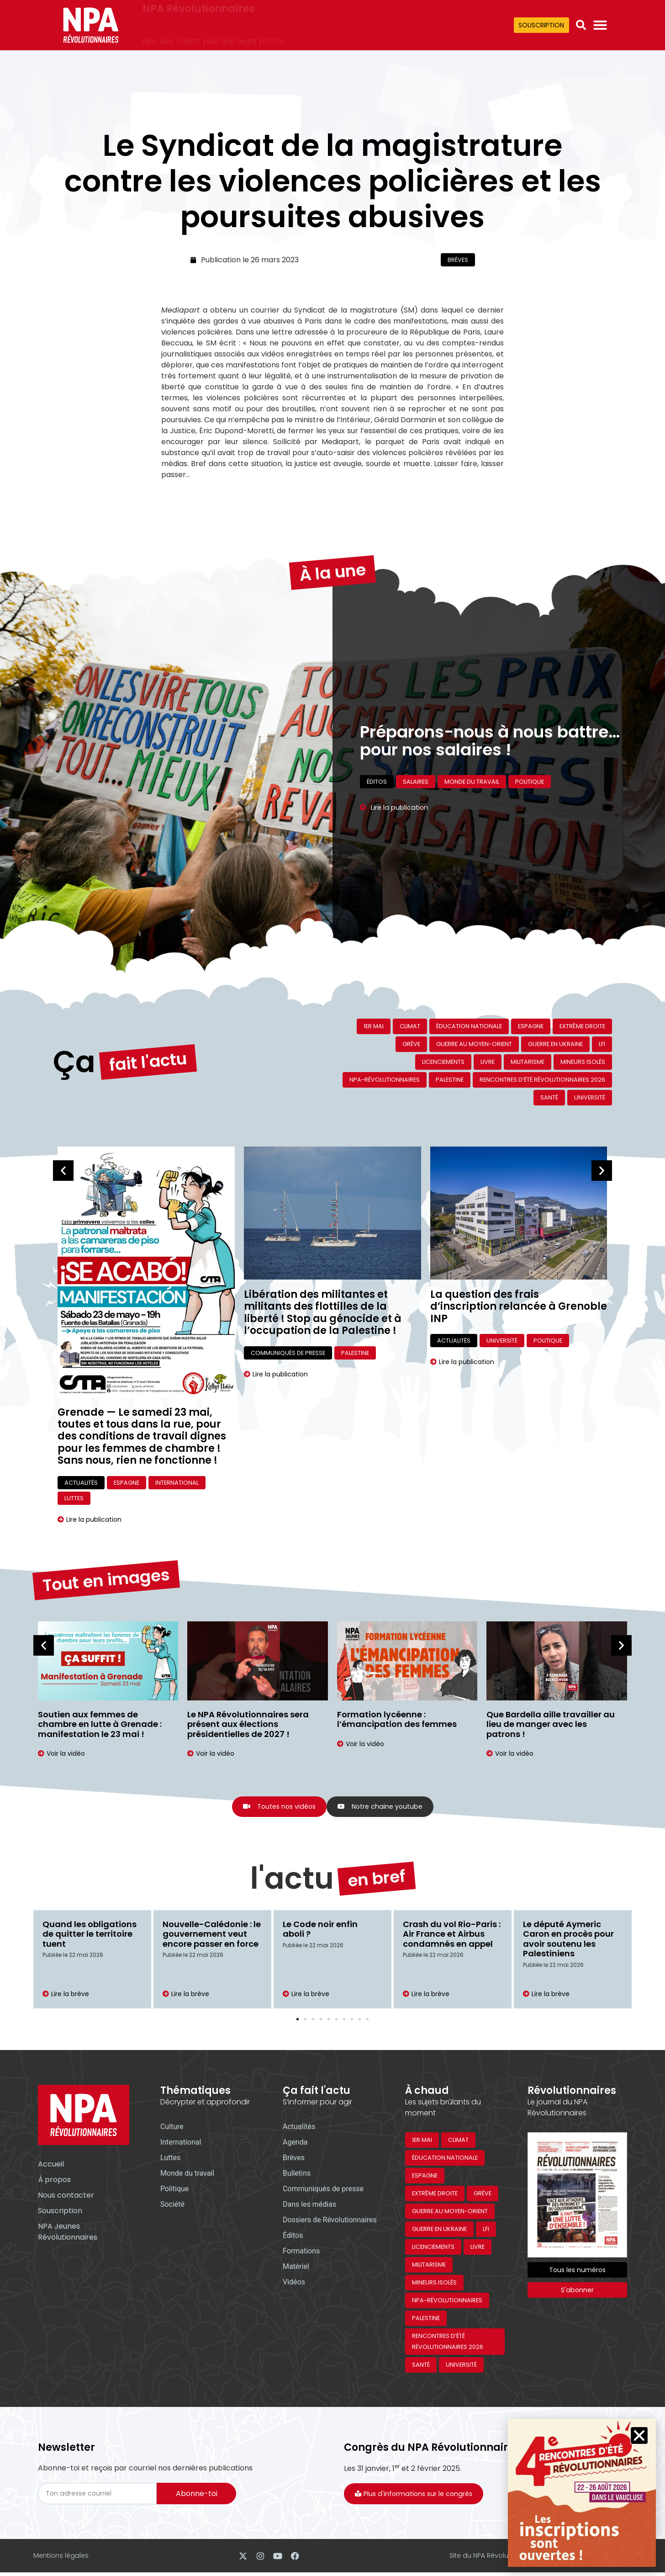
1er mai (374, 1026)
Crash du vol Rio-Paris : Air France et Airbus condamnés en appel (452, 1934)
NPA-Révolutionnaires (384, 1080)
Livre (487, 1062)
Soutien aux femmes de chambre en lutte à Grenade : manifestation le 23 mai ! (100, 1724)
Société (172, 2205)
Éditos (293, 2236)
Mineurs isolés (582, 1062)
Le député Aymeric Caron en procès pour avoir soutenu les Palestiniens (568, 1939)
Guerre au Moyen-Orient (474, 1044)
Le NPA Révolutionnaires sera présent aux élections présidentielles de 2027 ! (248, 1724)
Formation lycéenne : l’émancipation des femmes (397, 1719)
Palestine (450, 1080)
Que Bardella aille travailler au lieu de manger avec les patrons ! (550, 1724)
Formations (301, 2252)
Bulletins (297, 2174)
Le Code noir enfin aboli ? (320, 1930)
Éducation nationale (469, 1026)
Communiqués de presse (288, 1353)
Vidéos (294, 2283)
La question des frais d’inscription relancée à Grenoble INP (518, 1306)
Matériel (296, 2267)
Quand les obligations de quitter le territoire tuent (89, 1934)
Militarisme (527, 1062)
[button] (581, 25)
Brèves (458, 260)
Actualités (81, 1483)
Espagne (531, 1026)
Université (589, 1097)
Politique (547, 1340)
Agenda (295, 2143)
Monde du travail (187, 2174)
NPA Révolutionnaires (198, 19)
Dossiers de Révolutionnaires (330, 2221)
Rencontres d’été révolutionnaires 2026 (542, 1080)
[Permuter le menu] (600, 25)
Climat (410, 1026)
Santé (549, 1097)
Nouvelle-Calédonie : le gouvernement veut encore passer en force (212, 1934)
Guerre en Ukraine (555, 1044)
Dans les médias (309, 2205)
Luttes (74, 1498)
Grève (411, 1044)
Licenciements (443, 1062)
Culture (172, 2128)
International (177, 1483)
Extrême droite (582, 1026)
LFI (602, 1044)
